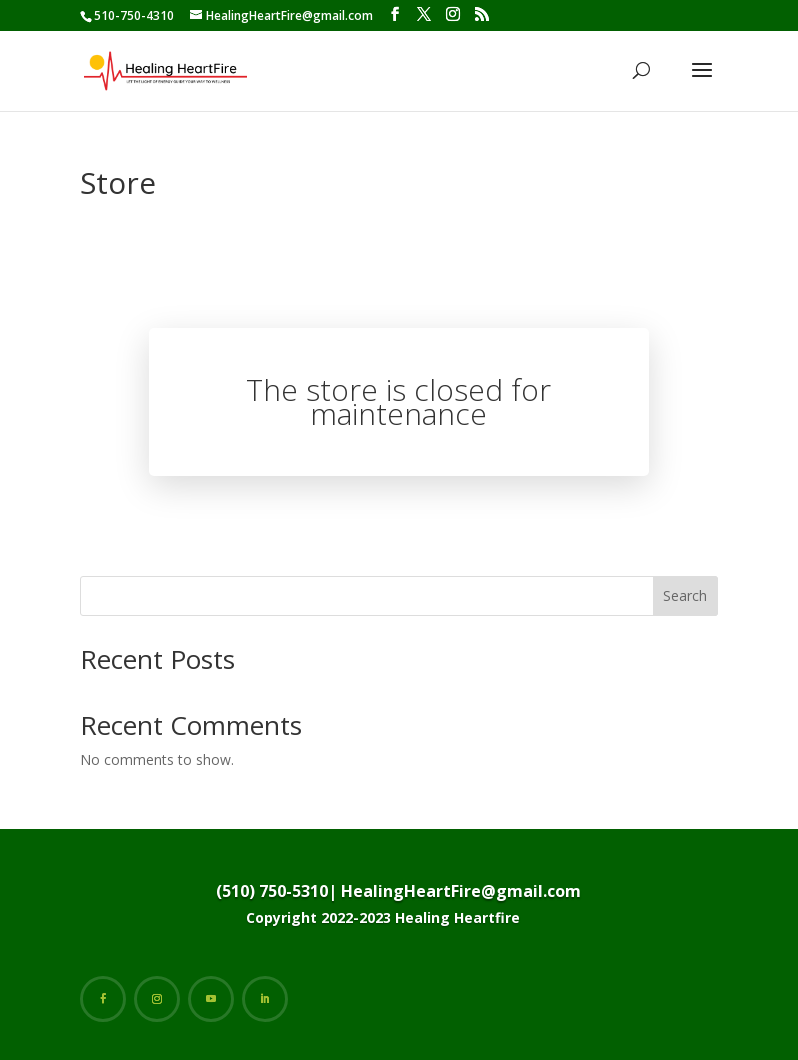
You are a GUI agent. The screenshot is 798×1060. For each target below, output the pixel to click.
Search (685, 595)
